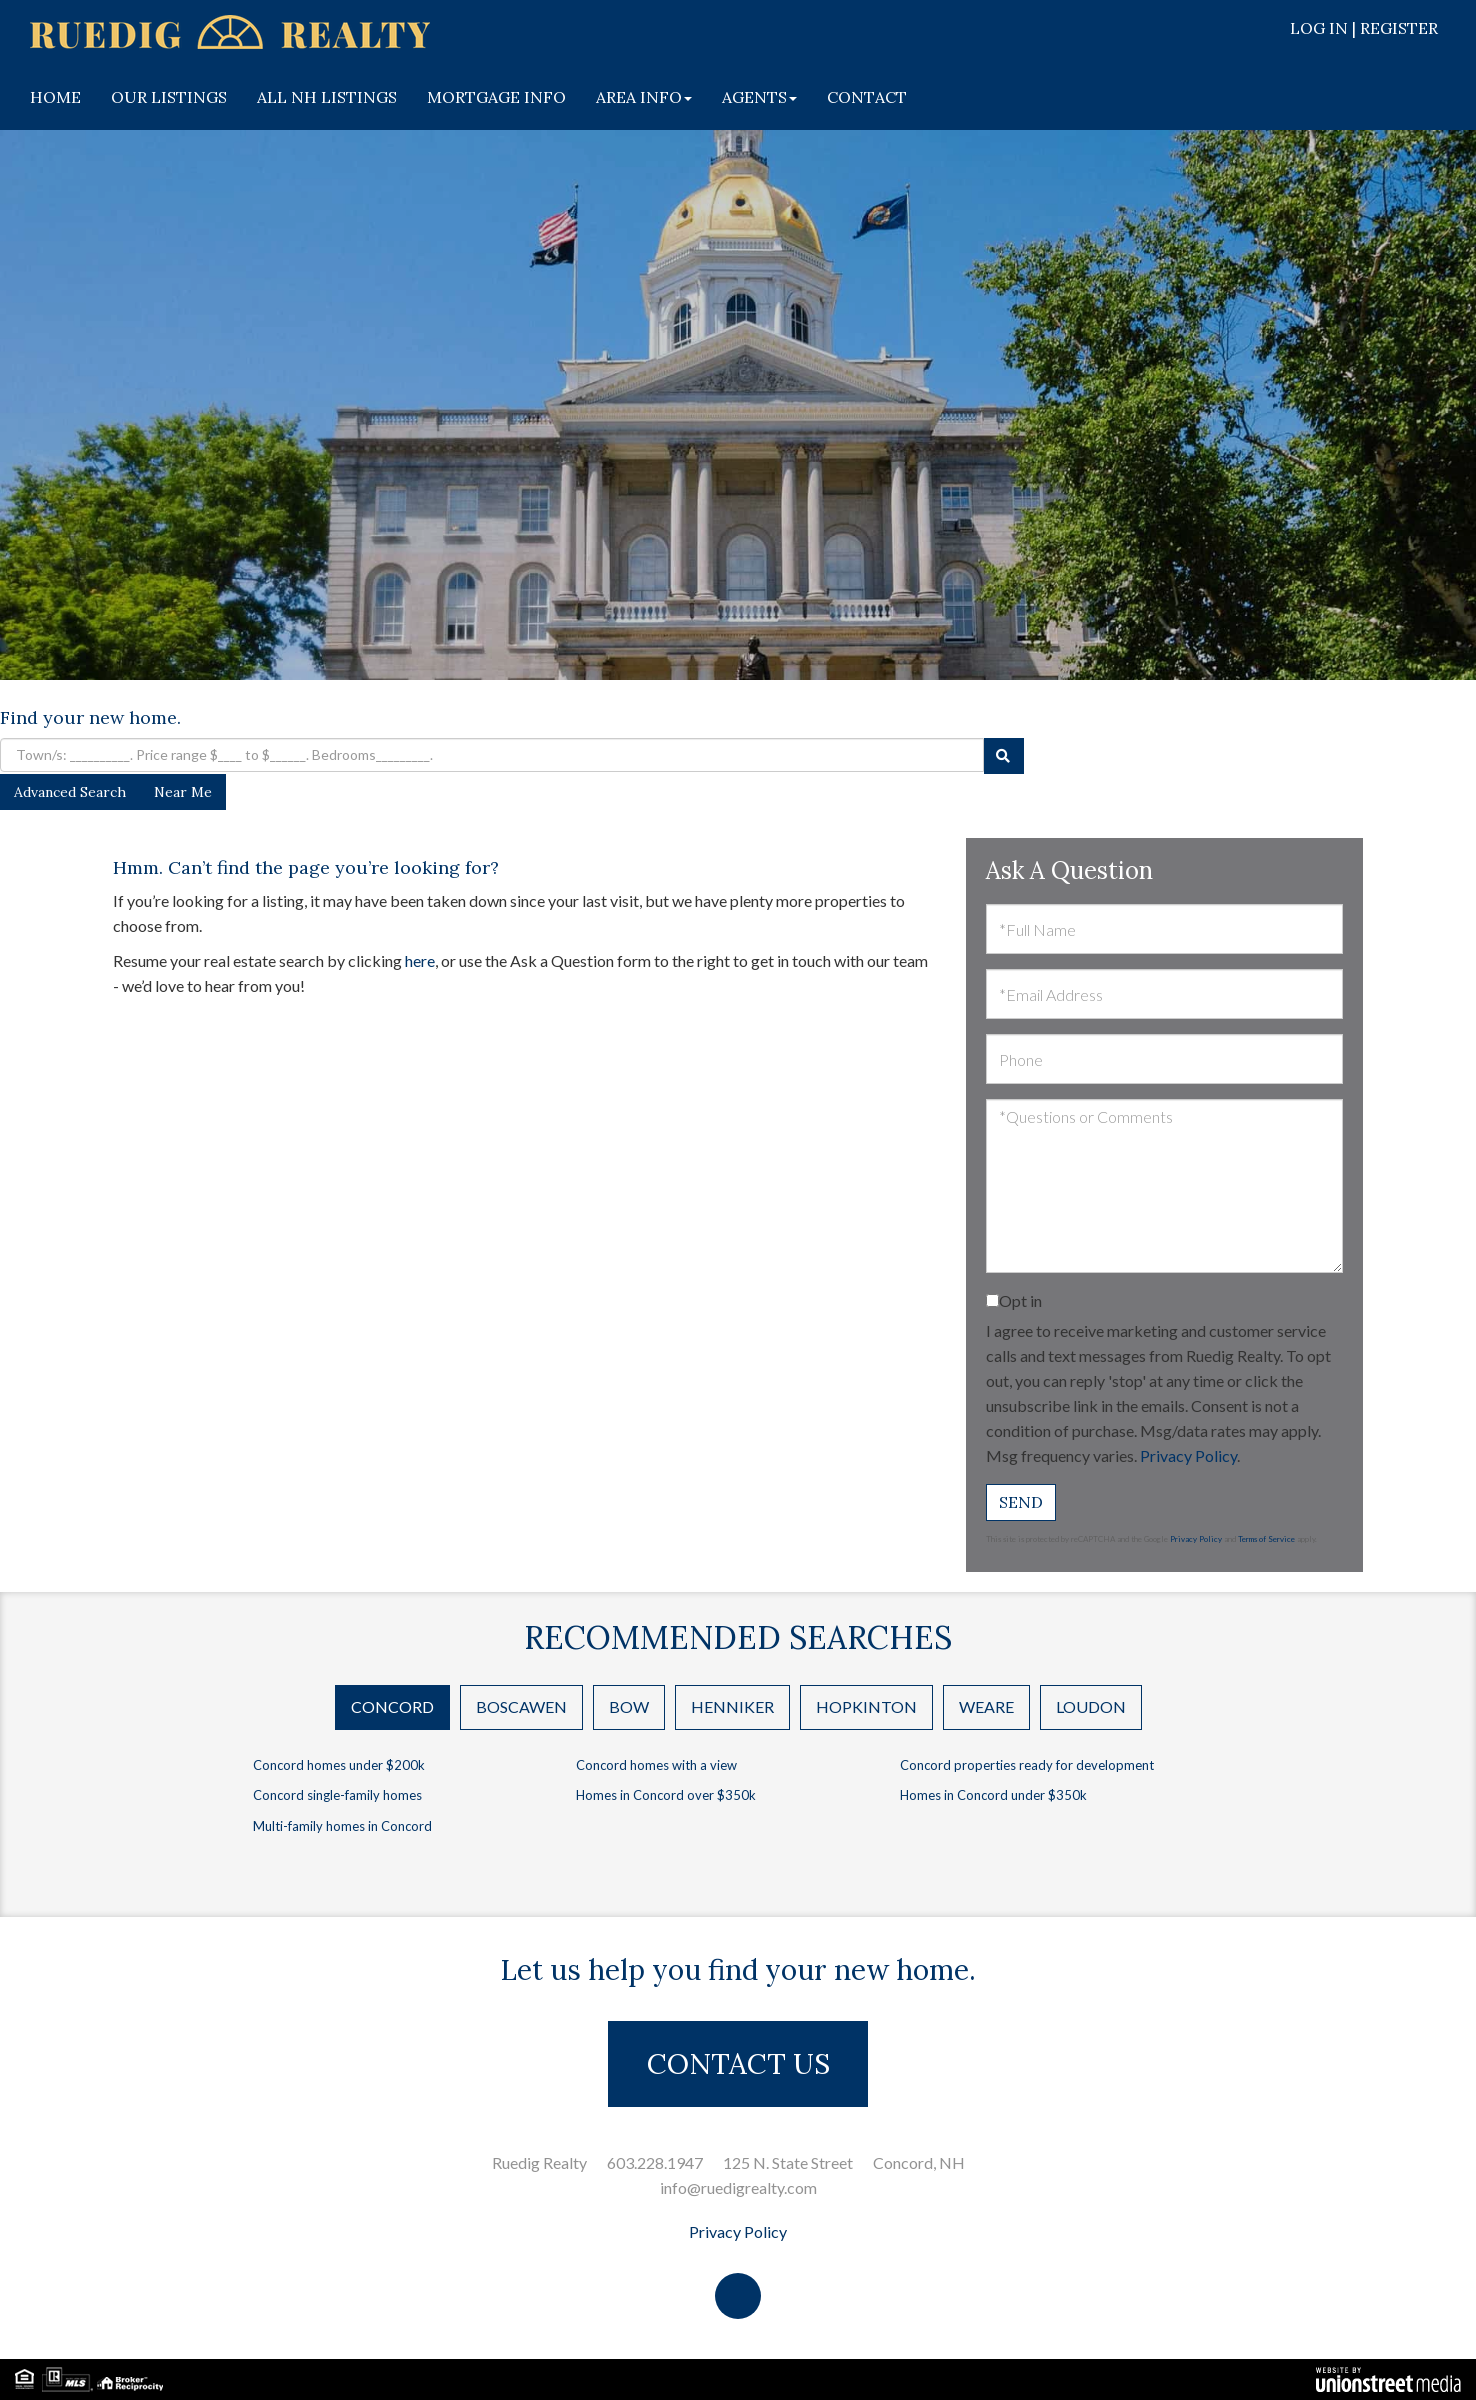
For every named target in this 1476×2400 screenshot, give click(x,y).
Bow (629, 1706)
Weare (986, 1706)
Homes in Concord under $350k (993, 1795)
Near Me (183, 792)
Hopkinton (866, 1706)
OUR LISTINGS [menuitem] (169, 97)
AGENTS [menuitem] (759, 97)
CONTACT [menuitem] (867, 97)
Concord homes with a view (656, 1765)
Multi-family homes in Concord (342, 1826)
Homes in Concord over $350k (666, 1795)
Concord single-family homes (337, 1795)
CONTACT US (738, 2064)
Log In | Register (1364, 28)
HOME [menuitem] (55, 97)
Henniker (732, 1706)
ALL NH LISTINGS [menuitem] (327, 97)
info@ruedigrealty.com (738, 2187)
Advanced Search (70, 792)
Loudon (1091, 1706)
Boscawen (521, 1706)
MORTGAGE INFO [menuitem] (496, 97)
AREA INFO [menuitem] (644, 97)
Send (1021, 1502)
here (420, 960)
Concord (392, 1706)
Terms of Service (1266, 1539)
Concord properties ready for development (1027, 1765)
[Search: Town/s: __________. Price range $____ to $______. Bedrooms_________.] (492, 755)
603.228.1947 (655, 2162)
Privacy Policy (1188, 1455)
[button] (1004, 756)
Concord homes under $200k (339, 1765)
